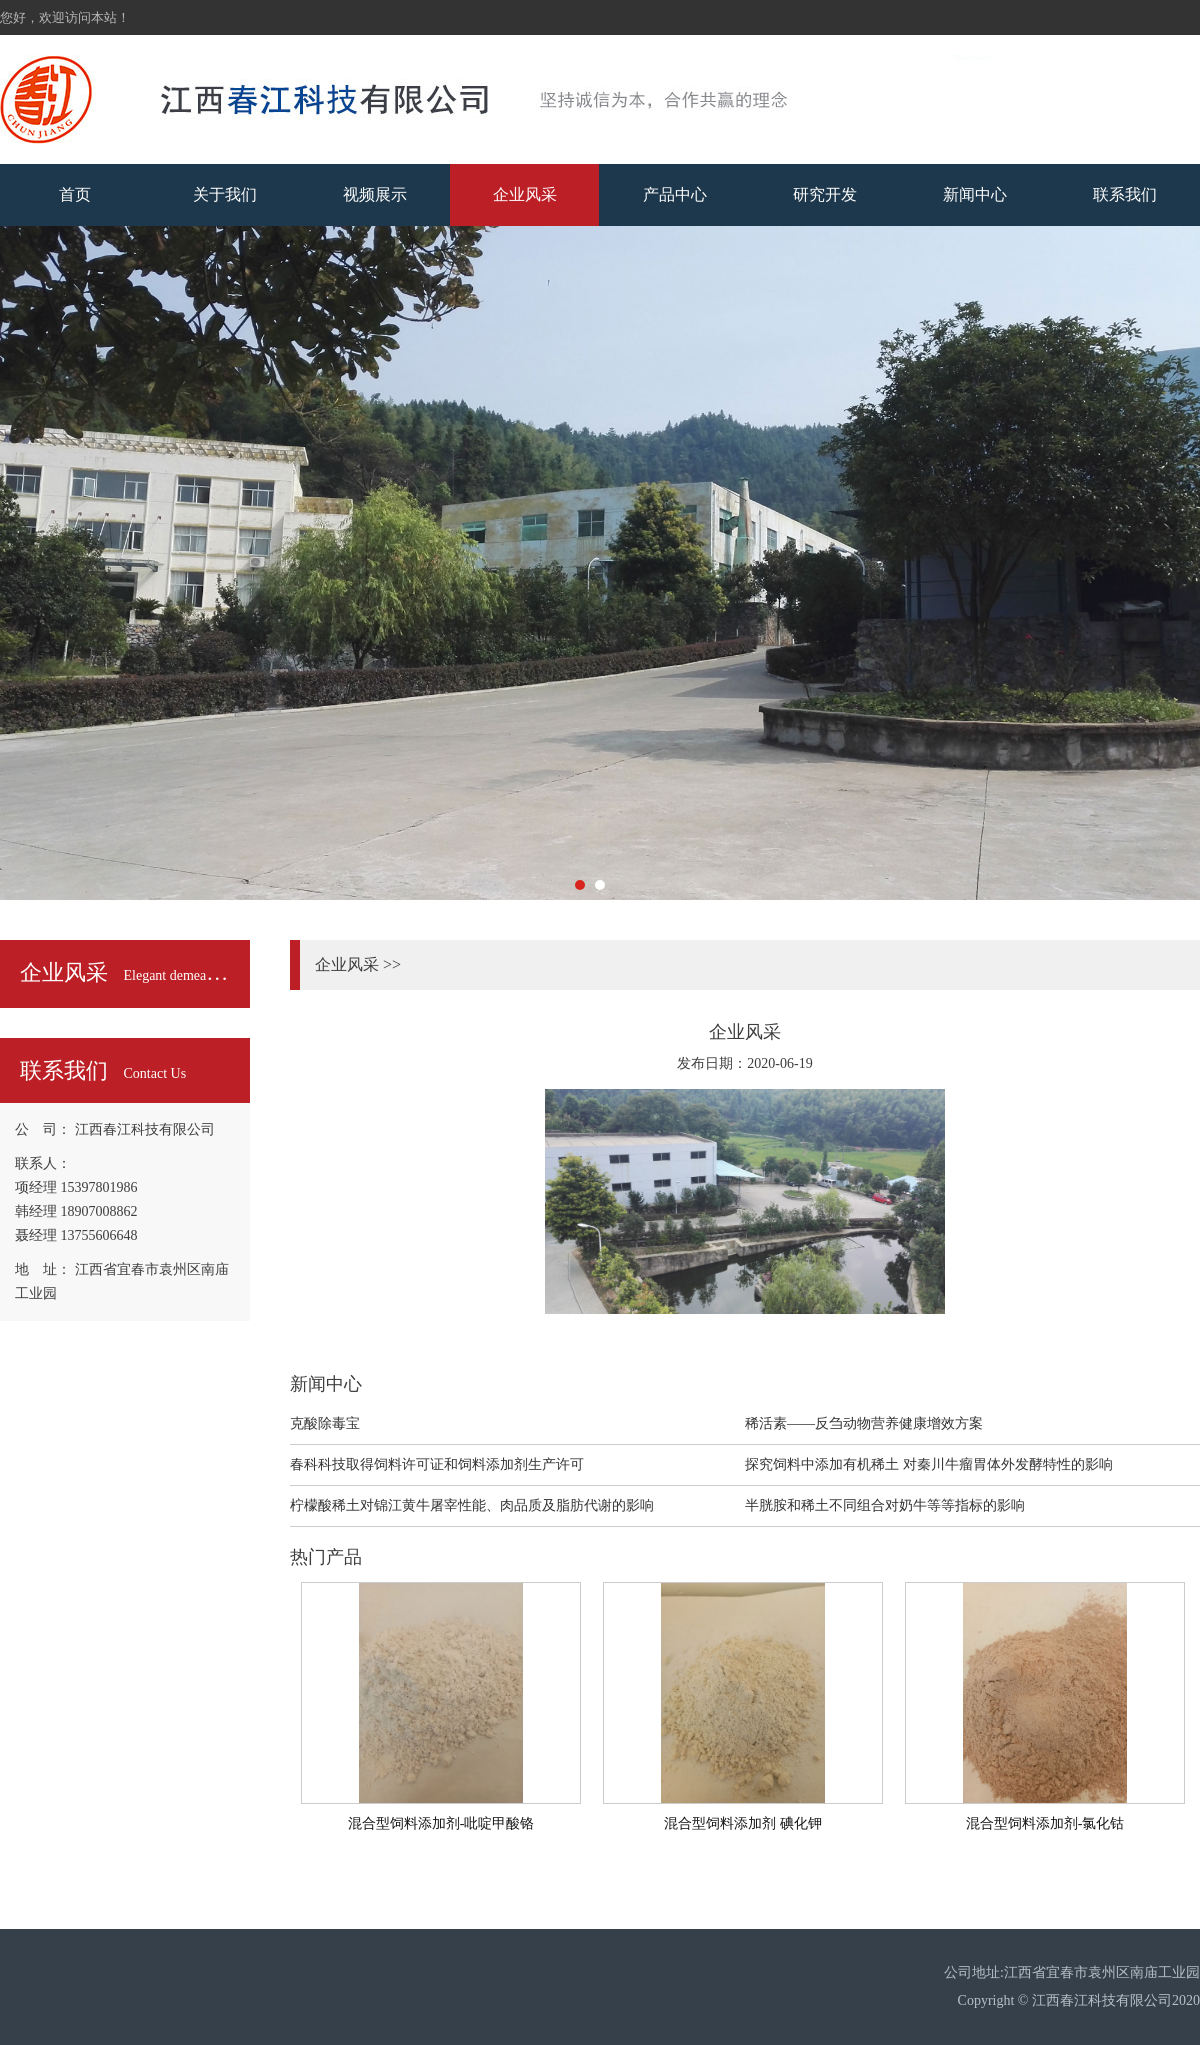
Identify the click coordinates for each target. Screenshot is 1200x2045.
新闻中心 (975, 194)
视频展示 (375, 194)
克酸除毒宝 (325, 1423)
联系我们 (1125, 194)
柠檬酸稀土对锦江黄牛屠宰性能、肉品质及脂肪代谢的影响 (472, 1505)
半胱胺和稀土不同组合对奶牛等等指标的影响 (885, 1505)
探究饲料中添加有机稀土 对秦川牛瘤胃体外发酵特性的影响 (929, 1464)
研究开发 (825, 194)
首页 (75, 194)
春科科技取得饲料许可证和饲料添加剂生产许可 (437, 1464)
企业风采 (525, 194)
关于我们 (225, 194)
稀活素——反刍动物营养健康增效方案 (864, 1423)
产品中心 (675, 194)
